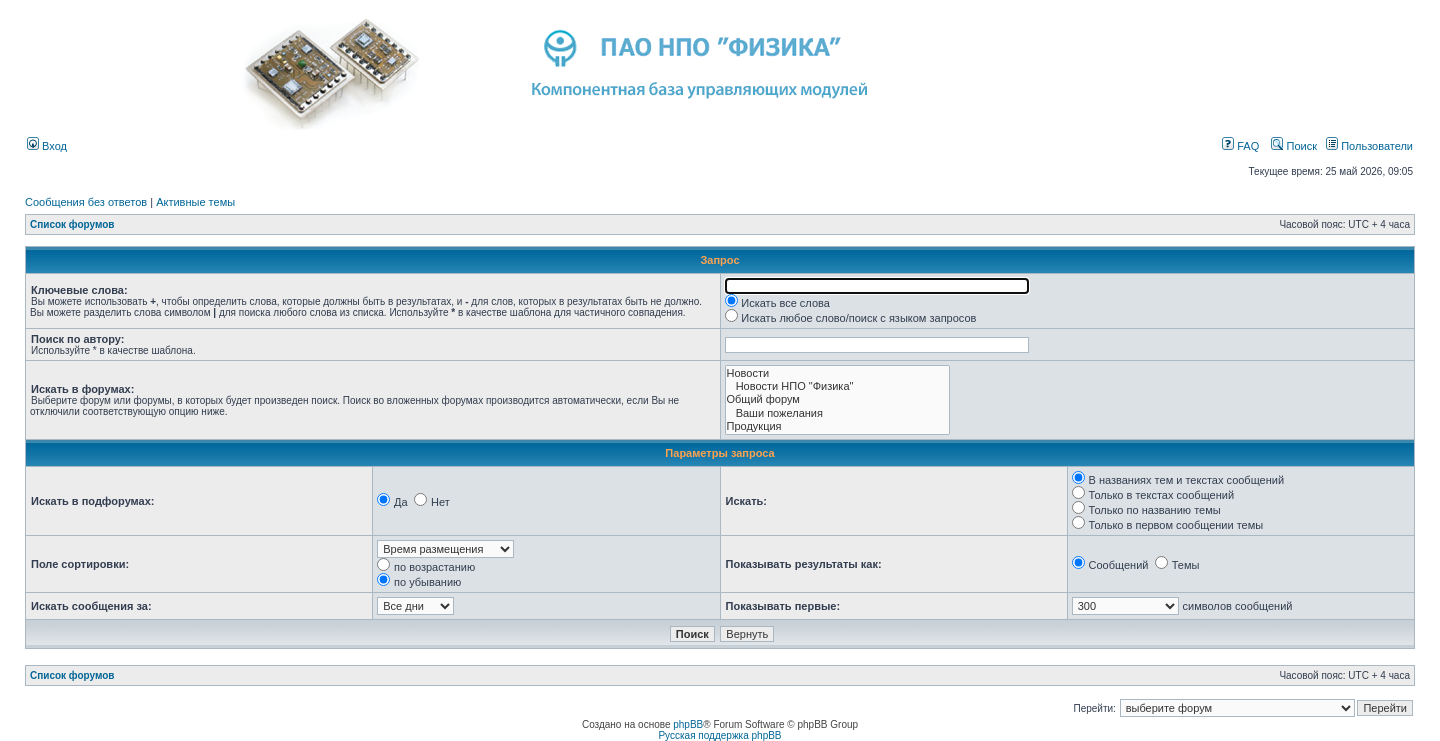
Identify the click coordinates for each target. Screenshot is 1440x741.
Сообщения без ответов (86, 202)
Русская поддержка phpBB (719, 735)
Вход (47, 146)
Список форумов (72, 224)
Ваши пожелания (838, 413)
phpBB (688, 724)
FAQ (1240, 146)
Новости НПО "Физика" (838, 386)
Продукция (838, 426)
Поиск (1294, 146)
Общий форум (838, 399)
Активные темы (195, 202)
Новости (838, 373)
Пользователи (1369, 146)
